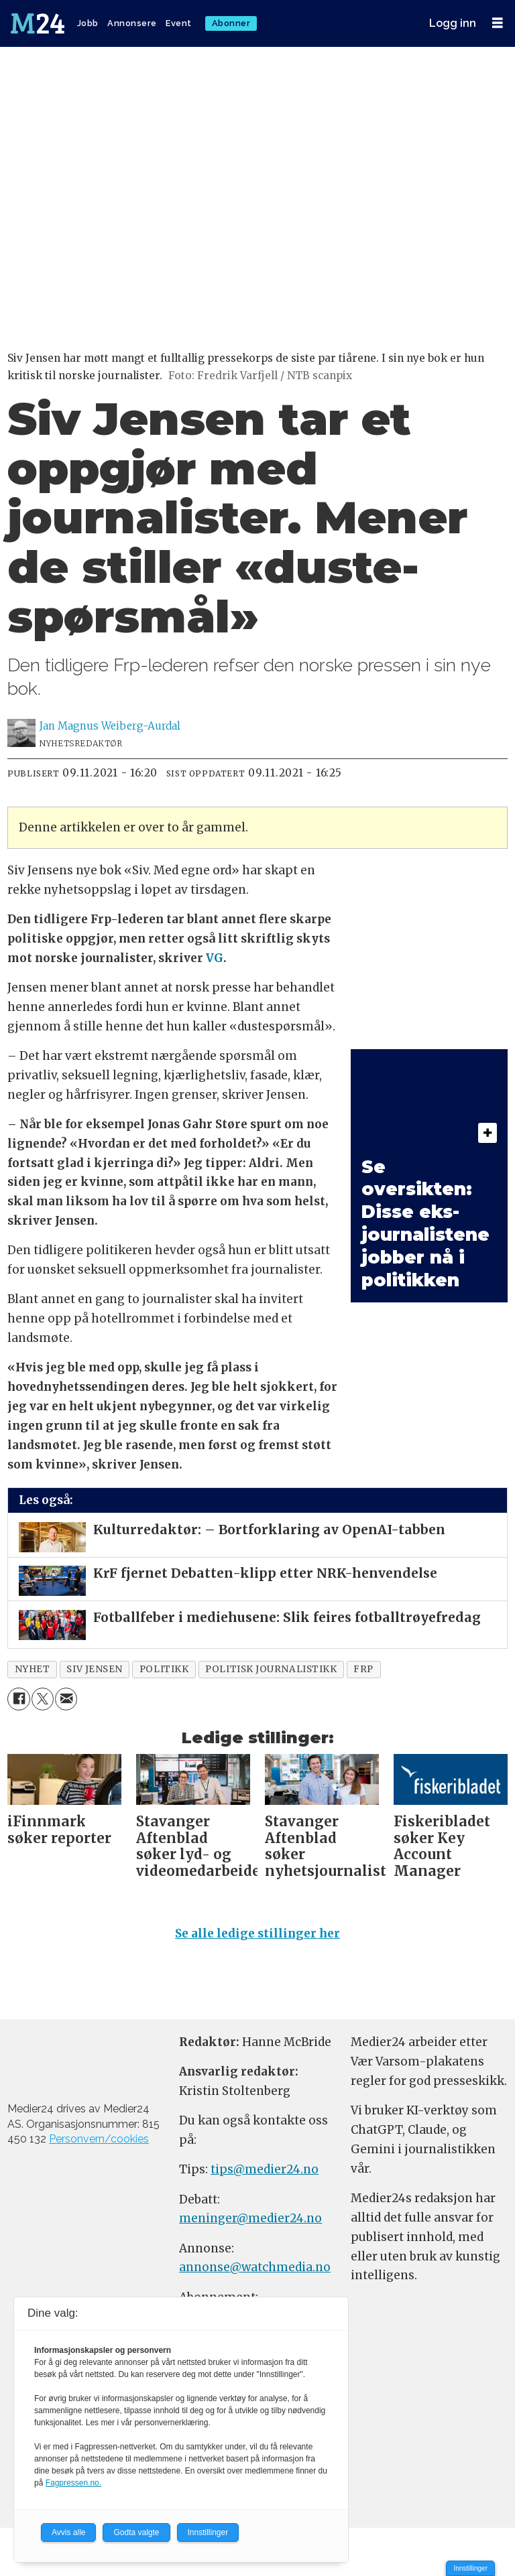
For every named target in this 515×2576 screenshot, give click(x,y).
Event (179, 23)
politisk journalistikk (271, 1669)
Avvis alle (68, 2532)
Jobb (88, 23)
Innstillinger (470, 2568)
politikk (163, 1669)
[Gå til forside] (39, 23)
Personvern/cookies (99, 2138)
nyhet (32, 1669)
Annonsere (132, 23)
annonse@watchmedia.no (255, 2267)
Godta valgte (136, 2532)
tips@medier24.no (265, 2169)
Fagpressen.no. (73, 2483)
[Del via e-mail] (66, 1699)
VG (214, 958)
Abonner (231, 23)
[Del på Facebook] (18, 1699)
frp (363, 1669)
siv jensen (94, 1669)
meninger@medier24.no (250, 2218)
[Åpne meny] (497, 23)
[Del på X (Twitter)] (43, 1699)
